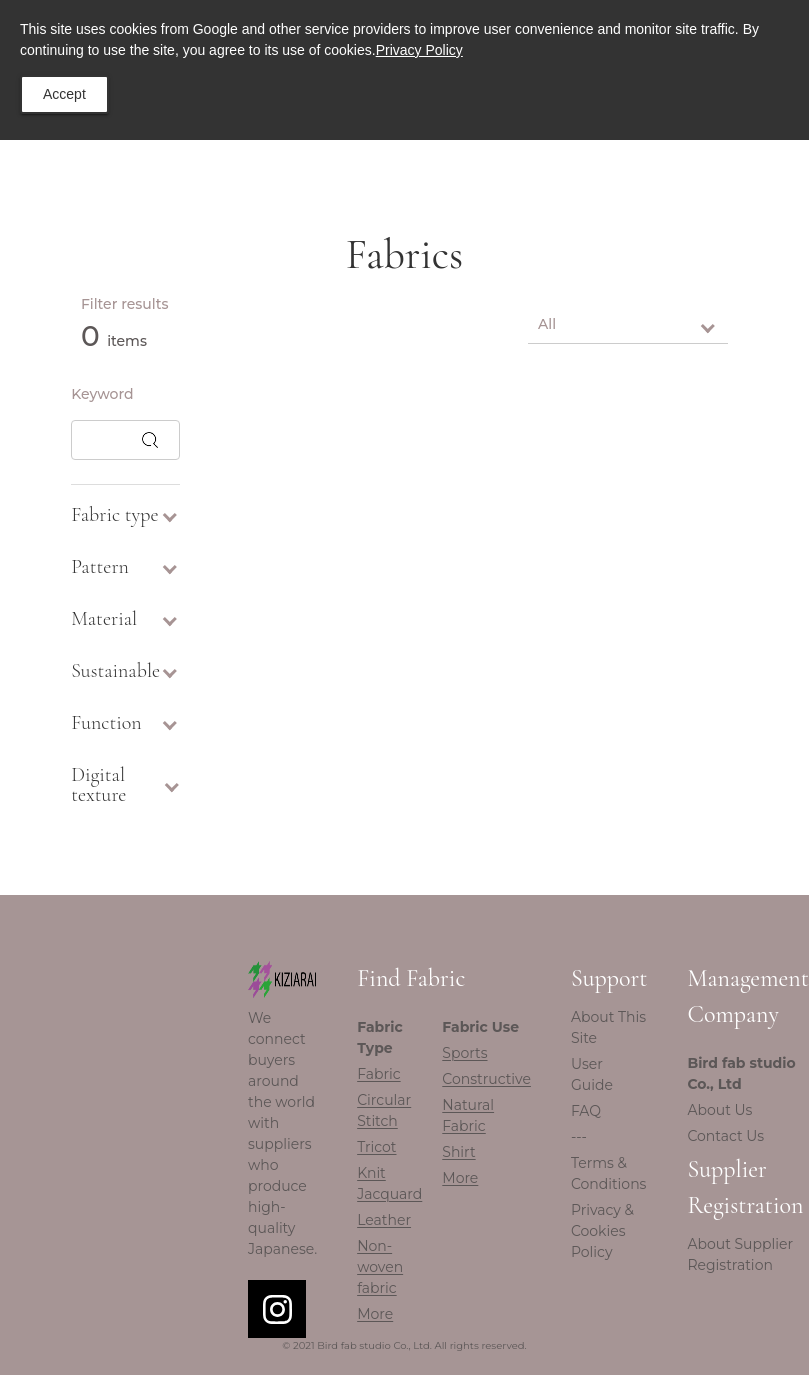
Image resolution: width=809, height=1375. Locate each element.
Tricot (376, 1147)
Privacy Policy (419, 50)
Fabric (378, 1074)
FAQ (586, 1111)
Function (125, 723)
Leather (384, 1220)
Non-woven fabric (380, 1267)
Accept (64, 94)
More (375, 1314)
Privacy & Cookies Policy (602, 1231)
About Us (719, 1110)
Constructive (486, 1079)
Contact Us (725, 1136)
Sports (464, 1053)
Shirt (458, 1152)
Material (125, 619)
